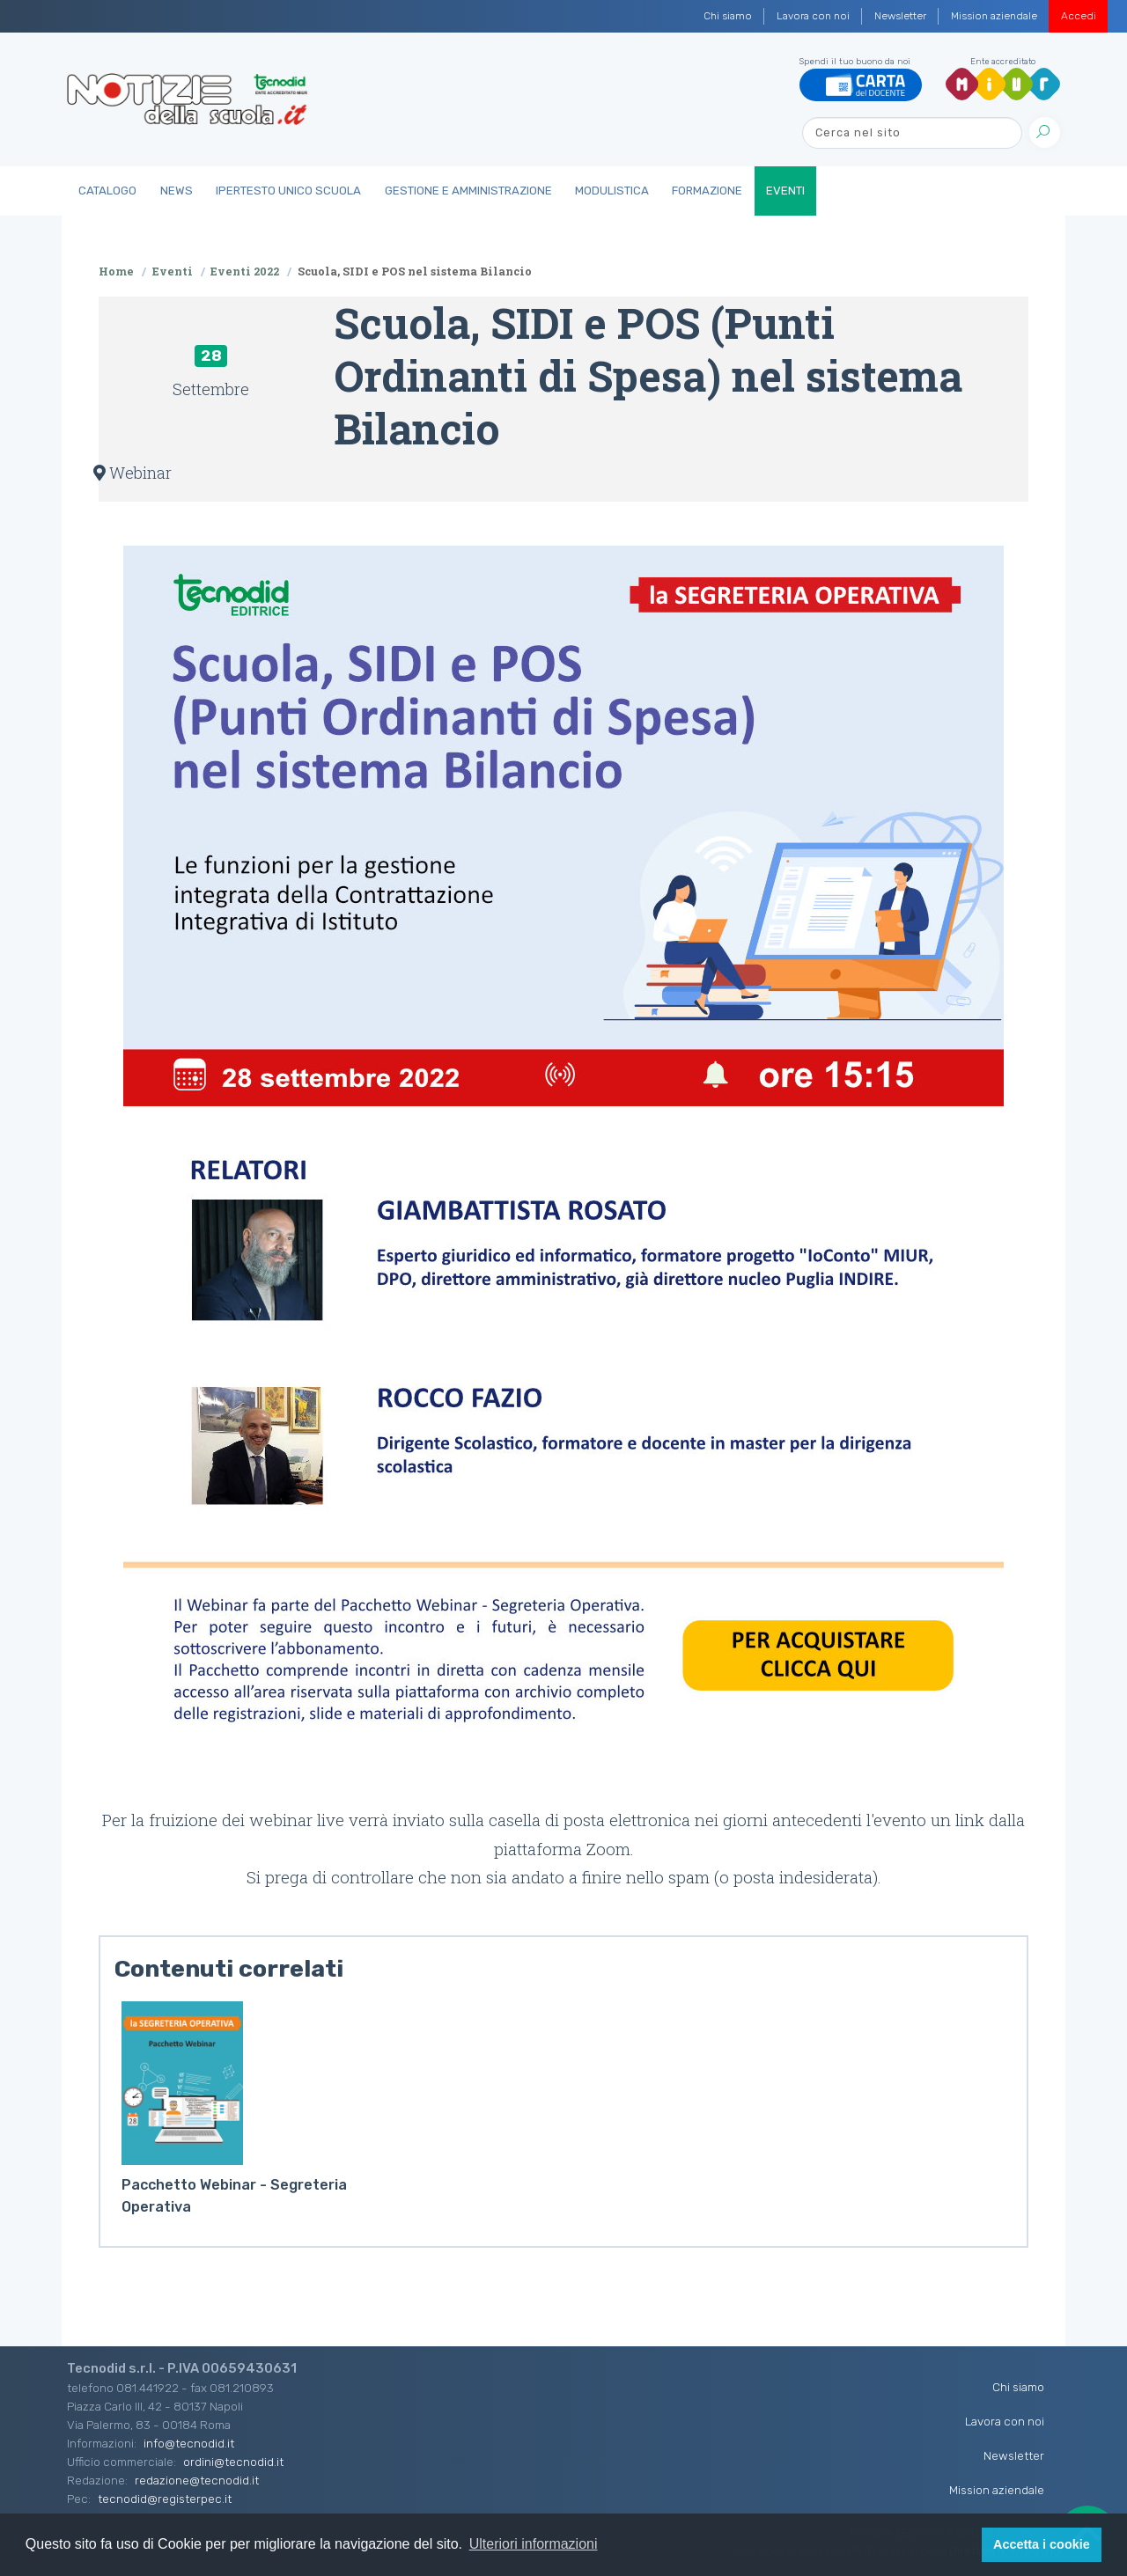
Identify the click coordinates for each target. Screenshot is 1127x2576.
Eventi (785, 190)
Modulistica (612, 190)
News (176, 190)
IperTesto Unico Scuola (288, 190)
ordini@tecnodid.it (233, 2462)
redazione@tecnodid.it (197, 2480)
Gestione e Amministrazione (468, 190)
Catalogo (107, 190)
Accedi (1078, 16)
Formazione (707, 190)
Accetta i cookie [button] (1041, 2544)
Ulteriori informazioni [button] (533, 2543)
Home (116, 271)
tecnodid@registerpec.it (165, 2499)
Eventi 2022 (244, 271)
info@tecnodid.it (189, 2443)
